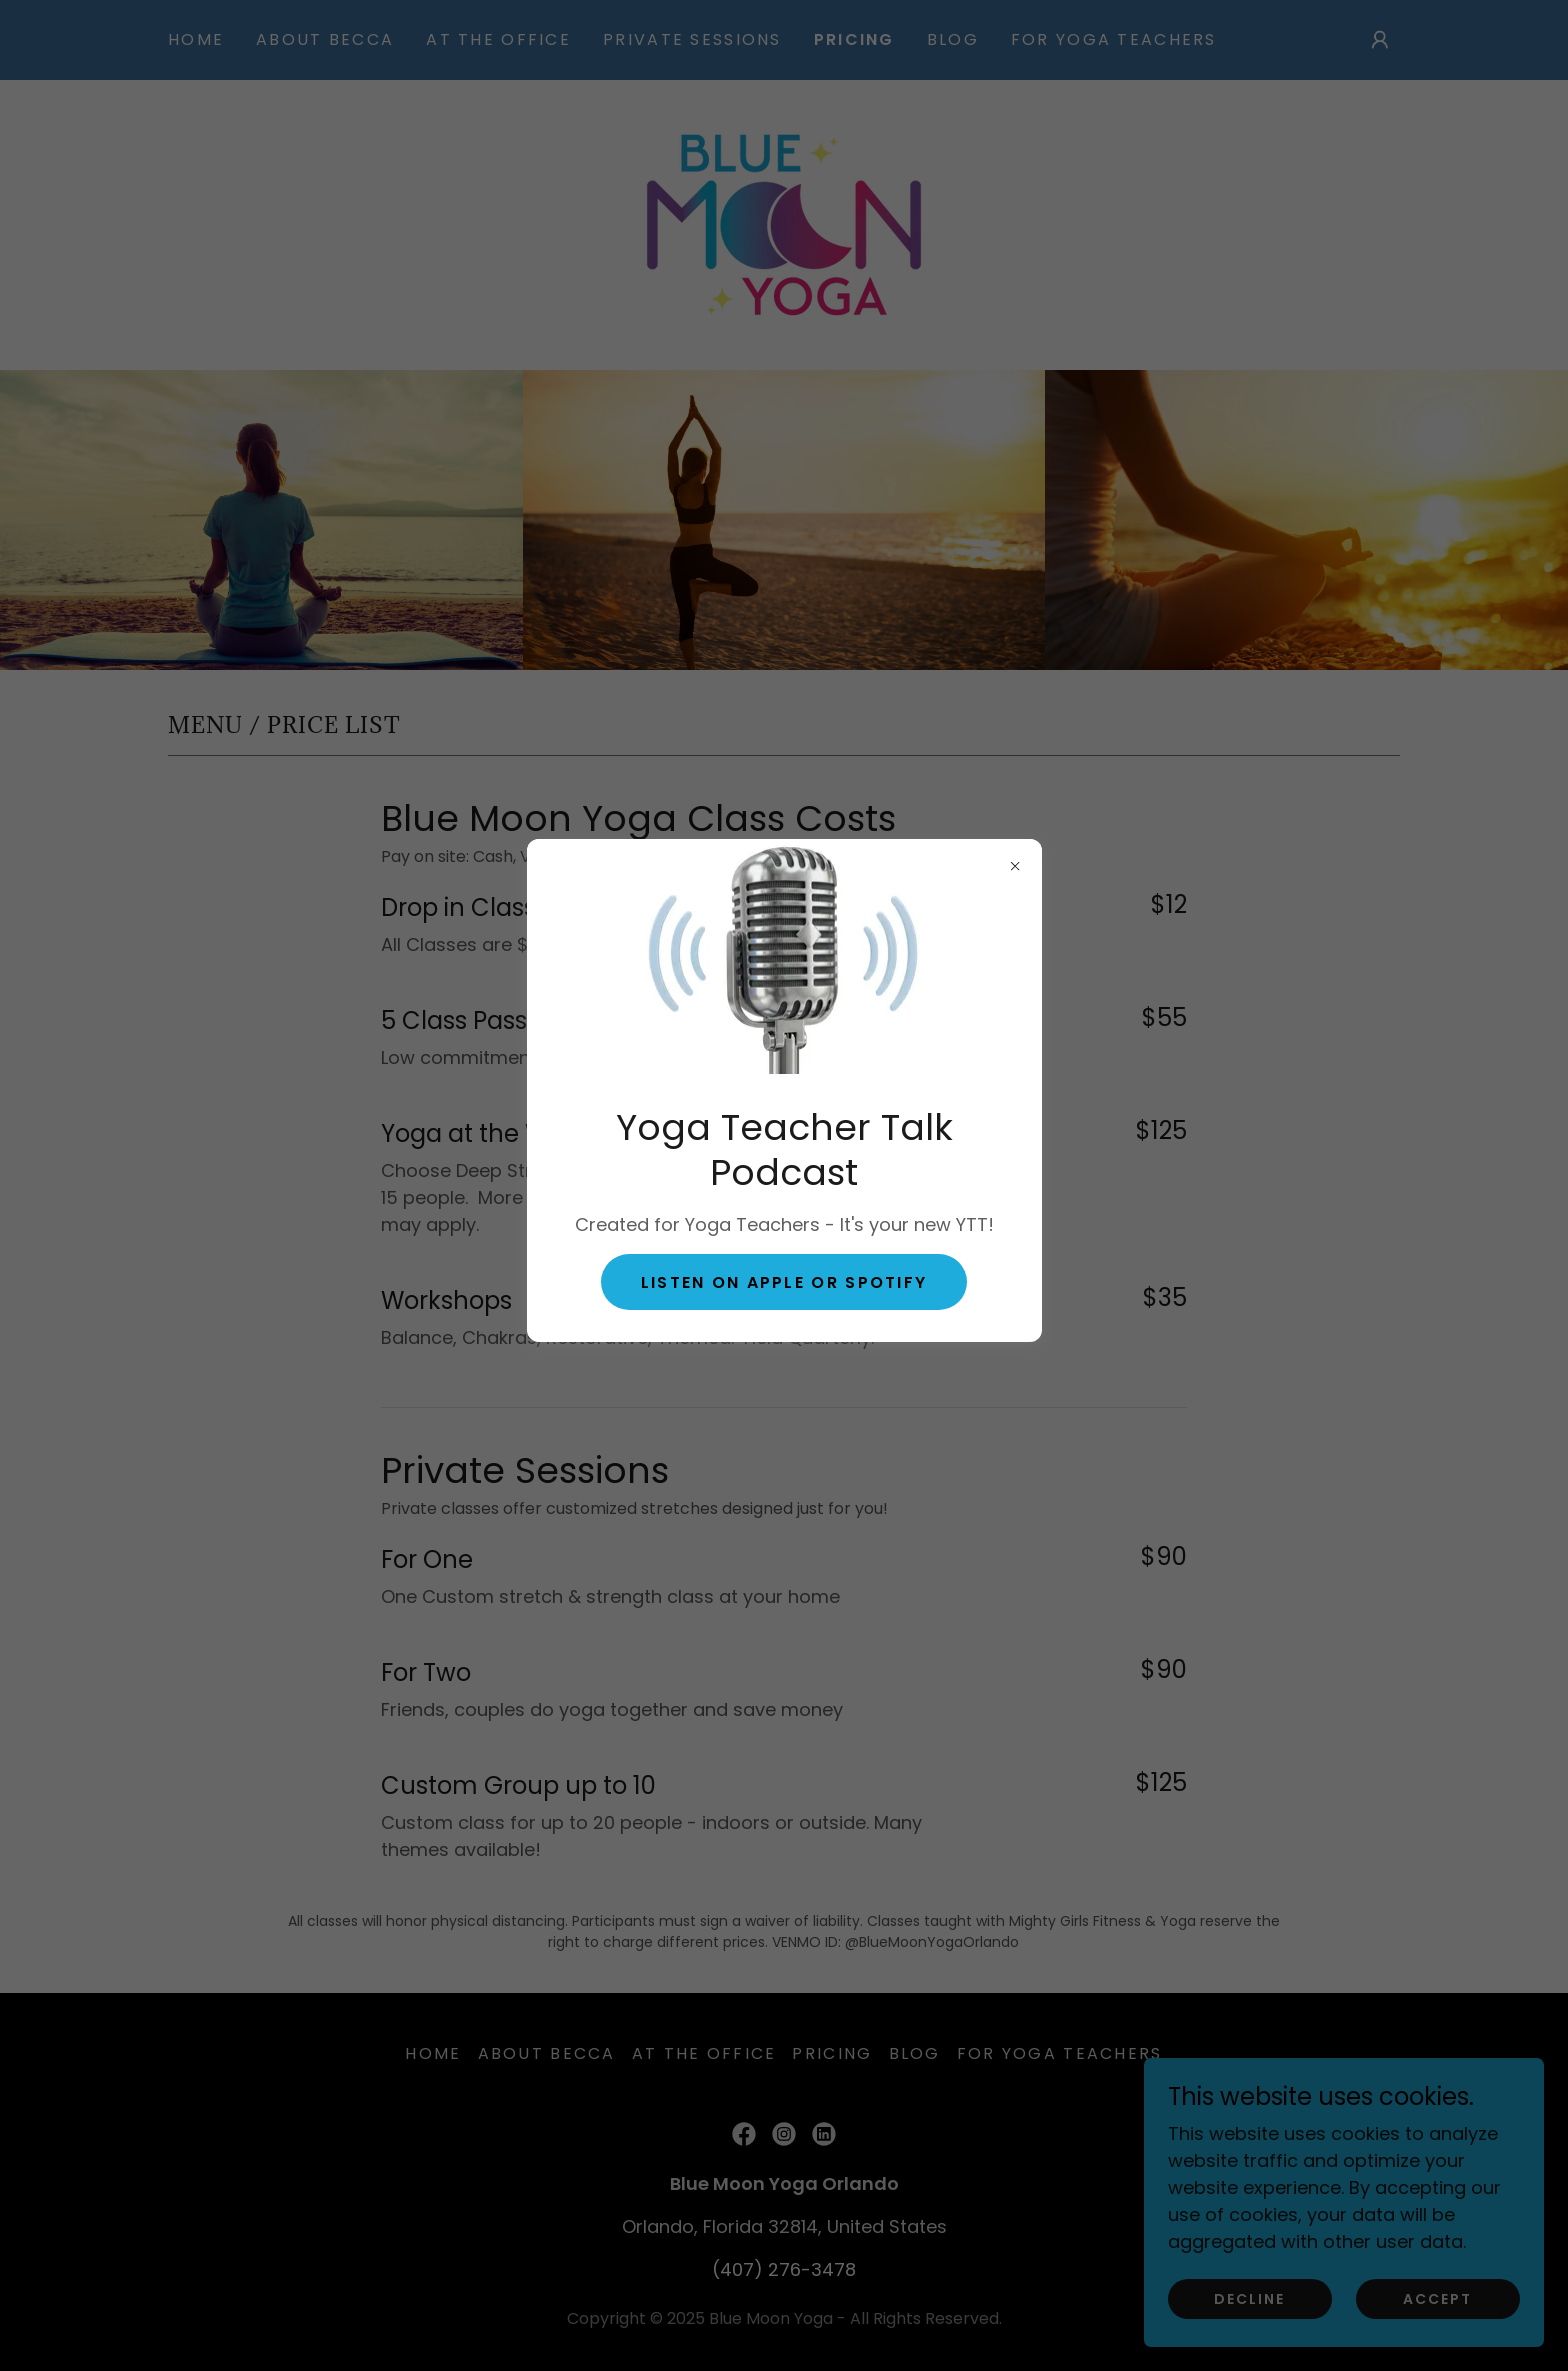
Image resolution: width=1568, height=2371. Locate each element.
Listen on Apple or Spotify (784, 1282)
